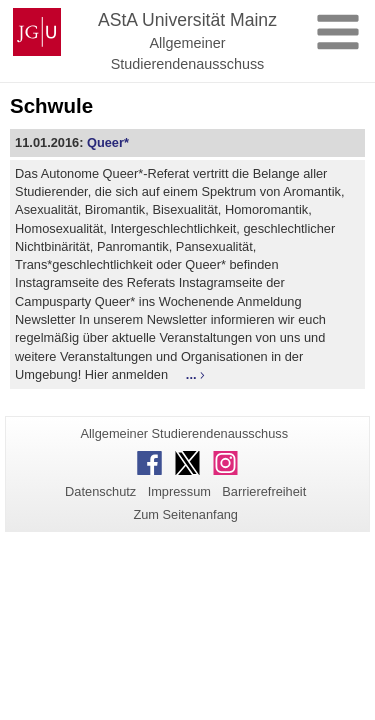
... (191, 374)
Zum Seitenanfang (185, 514)
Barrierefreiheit (264, 491)
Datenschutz (100, 491)
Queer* (108, 142)
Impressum (179, 491)
